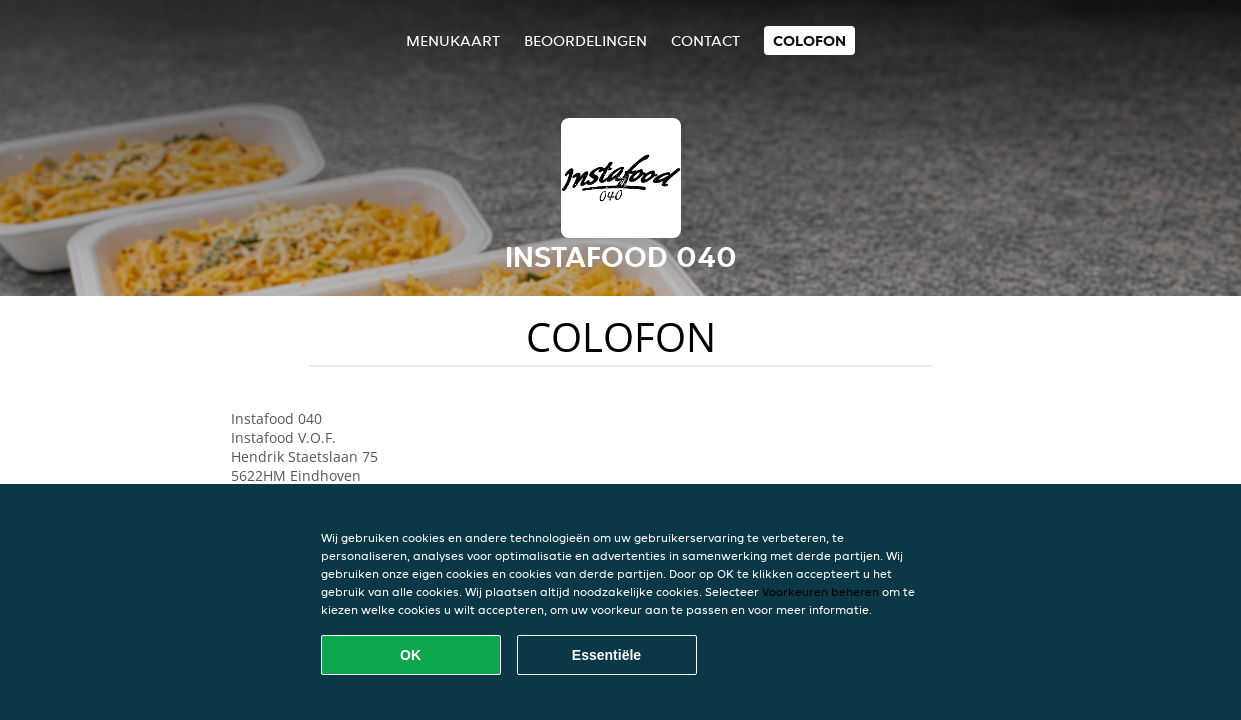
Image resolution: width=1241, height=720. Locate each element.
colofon (809, 40)
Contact (705, 40)
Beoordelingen (585, 40)
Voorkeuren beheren (820, 591)
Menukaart (453, 40)
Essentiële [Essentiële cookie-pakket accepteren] (606, 655)
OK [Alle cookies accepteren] (410, 655)
